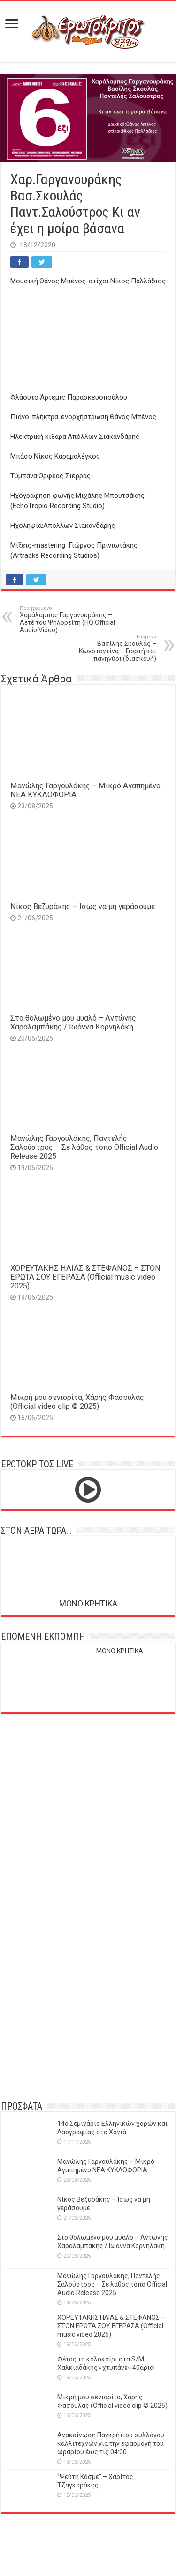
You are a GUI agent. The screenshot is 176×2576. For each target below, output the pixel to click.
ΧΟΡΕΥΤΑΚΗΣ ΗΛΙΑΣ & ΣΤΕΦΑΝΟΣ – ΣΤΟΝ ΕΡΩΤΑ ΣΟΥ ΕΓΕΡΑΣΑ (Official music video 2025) (85, 1277)
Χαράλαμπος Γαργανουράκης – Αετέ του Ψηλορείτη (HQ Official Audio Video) (68, 619)
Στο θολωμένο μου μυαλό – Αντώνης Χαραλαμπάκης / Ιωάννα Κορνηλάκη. (73, 1022)
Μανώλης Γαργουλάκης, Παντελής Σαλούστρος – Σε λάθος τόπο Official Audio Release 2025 (84, 1147)
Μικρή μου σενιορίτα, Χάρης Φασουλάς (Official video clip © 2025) (77, 1402)
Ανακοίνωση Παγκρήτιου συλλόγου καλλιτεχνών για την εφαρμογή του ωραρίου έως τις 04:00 (110, 2443)
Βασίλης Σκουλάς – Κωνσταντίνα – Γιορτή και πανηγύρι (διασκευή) (108, 648)
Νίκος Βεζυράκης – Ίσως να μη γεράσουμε (82, 906)
